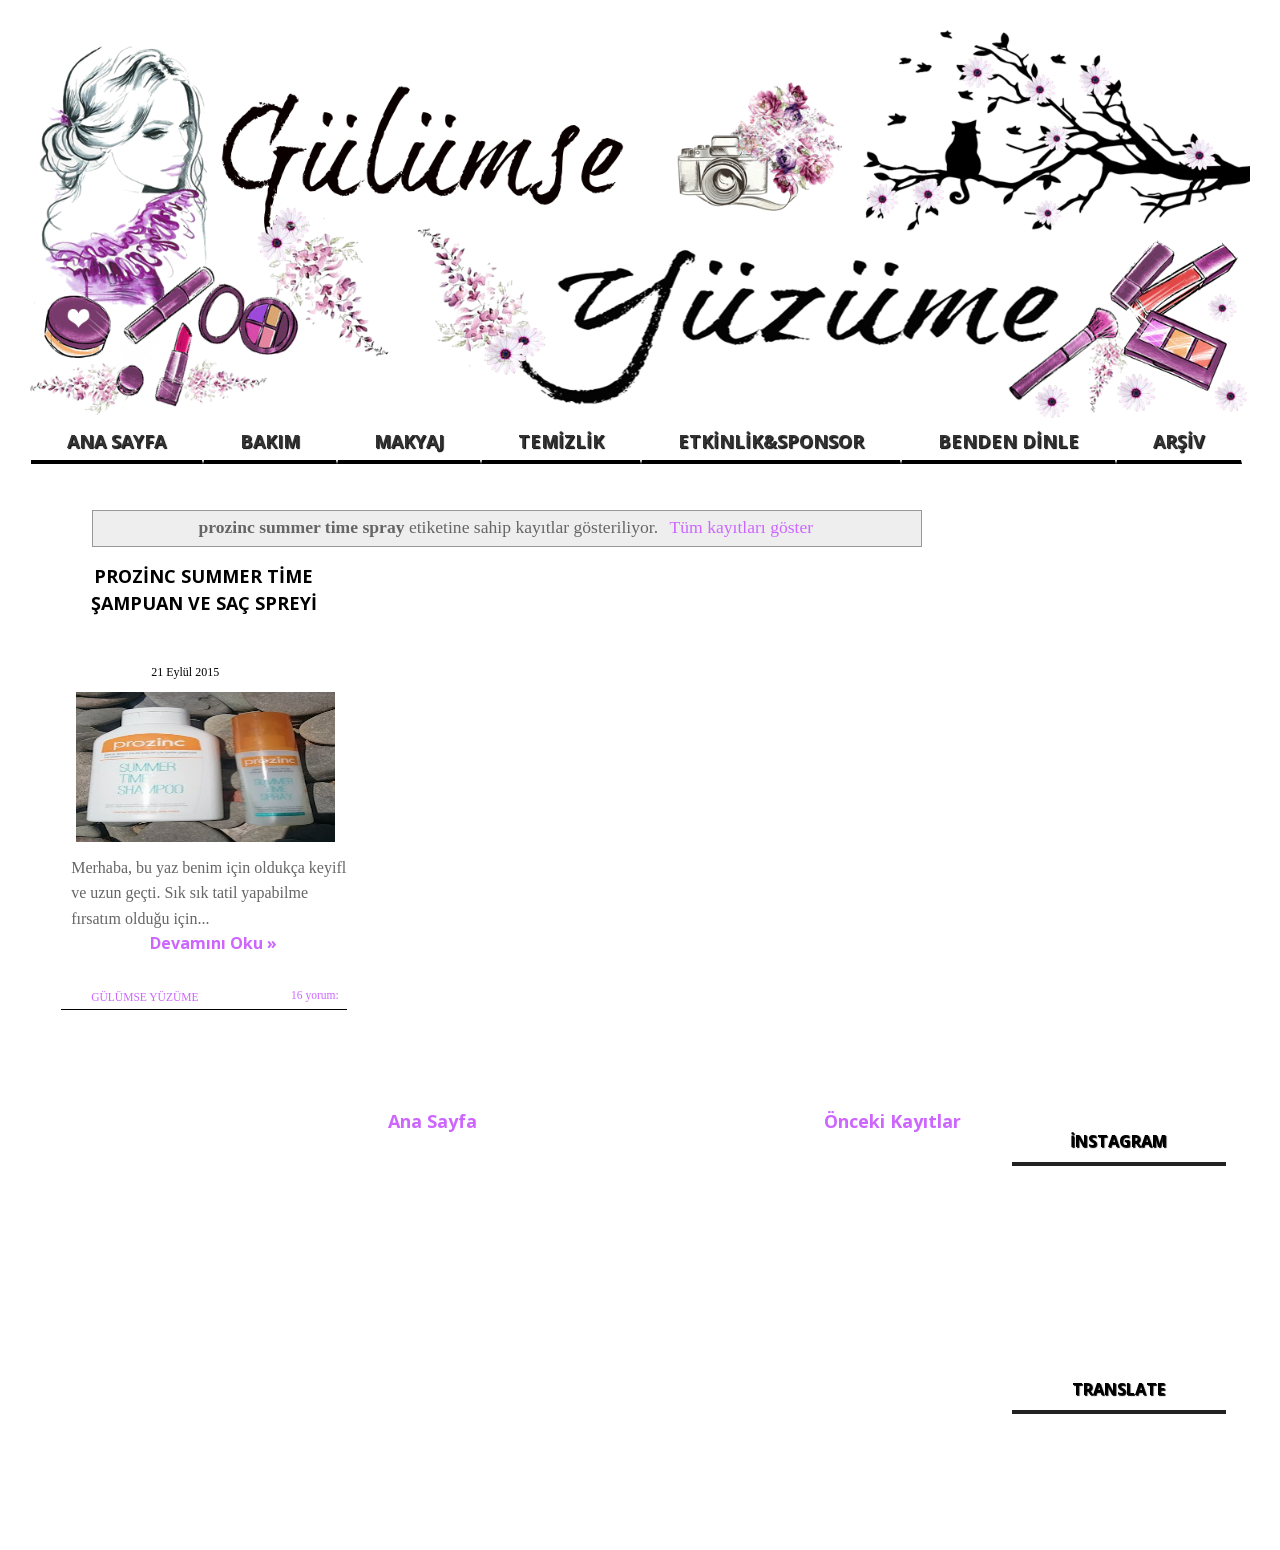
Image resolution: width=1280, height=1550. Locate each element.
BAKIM (270, 441)
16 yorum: (314, 994)
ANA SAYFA (116, 441)
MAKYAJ (409, 441)
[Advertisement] (1119, 800)
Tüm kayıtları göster (742, 527)
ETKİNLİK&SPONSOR (771, 441)
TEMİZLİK (561, 441)
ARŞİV (1179, 441)
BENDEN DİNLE (1008, 441)
